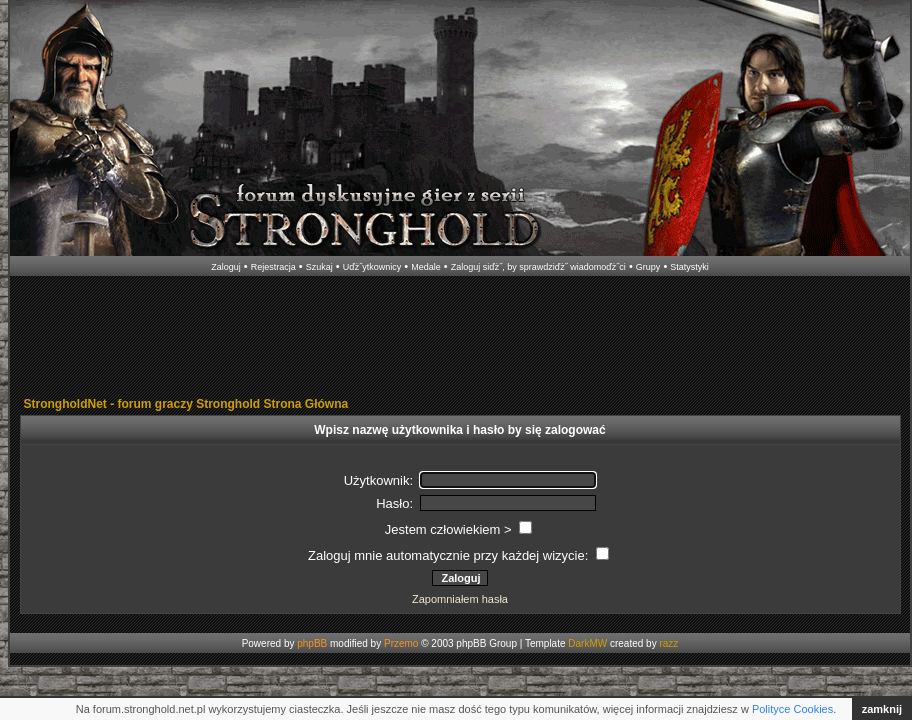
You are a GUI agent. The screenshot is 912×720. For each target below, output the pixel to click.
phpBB (312, 643)
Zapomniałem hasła (460, 599)
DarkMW (587, 643)
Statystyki (689, 267)
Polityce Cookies (792, 709)
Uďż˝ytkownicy (372, 267)
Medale (426, 267)
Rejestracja (273, 267)
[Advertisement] (460, 338)
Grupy (648, 267)
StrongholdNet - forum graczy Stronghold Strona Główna (186, 404)
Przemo (401, 643)
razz (668, 643)
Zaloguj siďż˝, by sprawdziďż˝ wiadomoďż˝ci (538, 267)
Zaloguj (226, 267)
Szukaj (319, 267)
